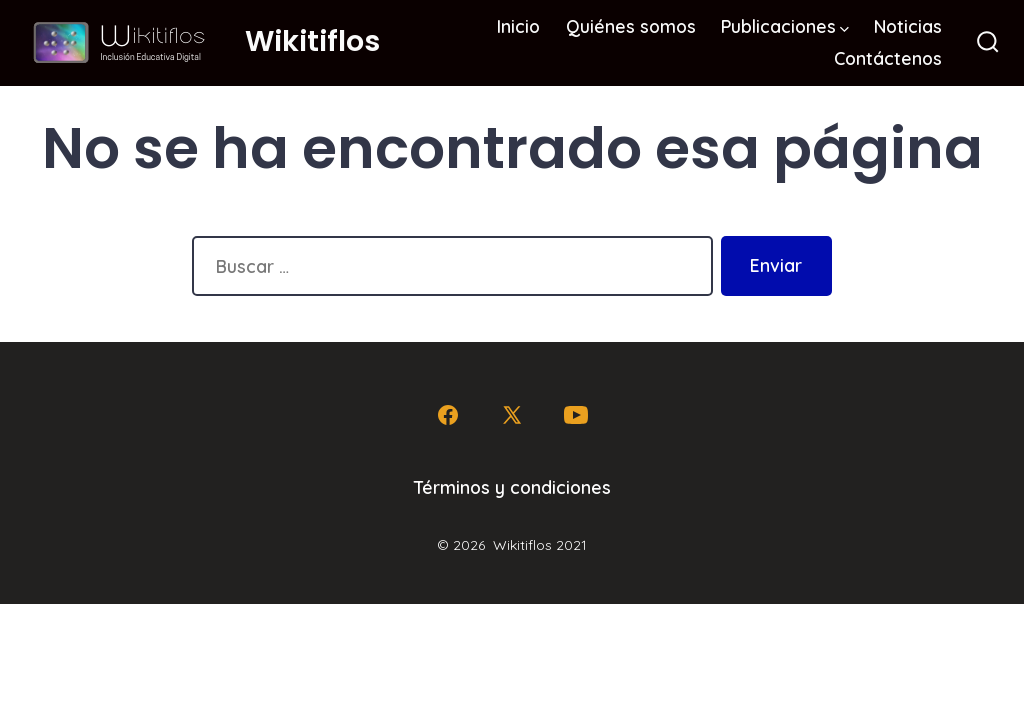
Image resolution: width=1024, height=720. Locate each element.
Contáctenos (888, 58)
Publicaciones (785, 26)
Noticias (908, 26)
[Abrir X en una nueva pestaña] (512, 415)
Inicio (518, 26)
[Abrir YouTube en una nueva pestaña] (576, 415)
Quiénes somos (631, 26)
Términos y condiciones (512, 487)
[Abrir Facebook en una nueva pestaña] (448, 415)
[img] (844, 29)
